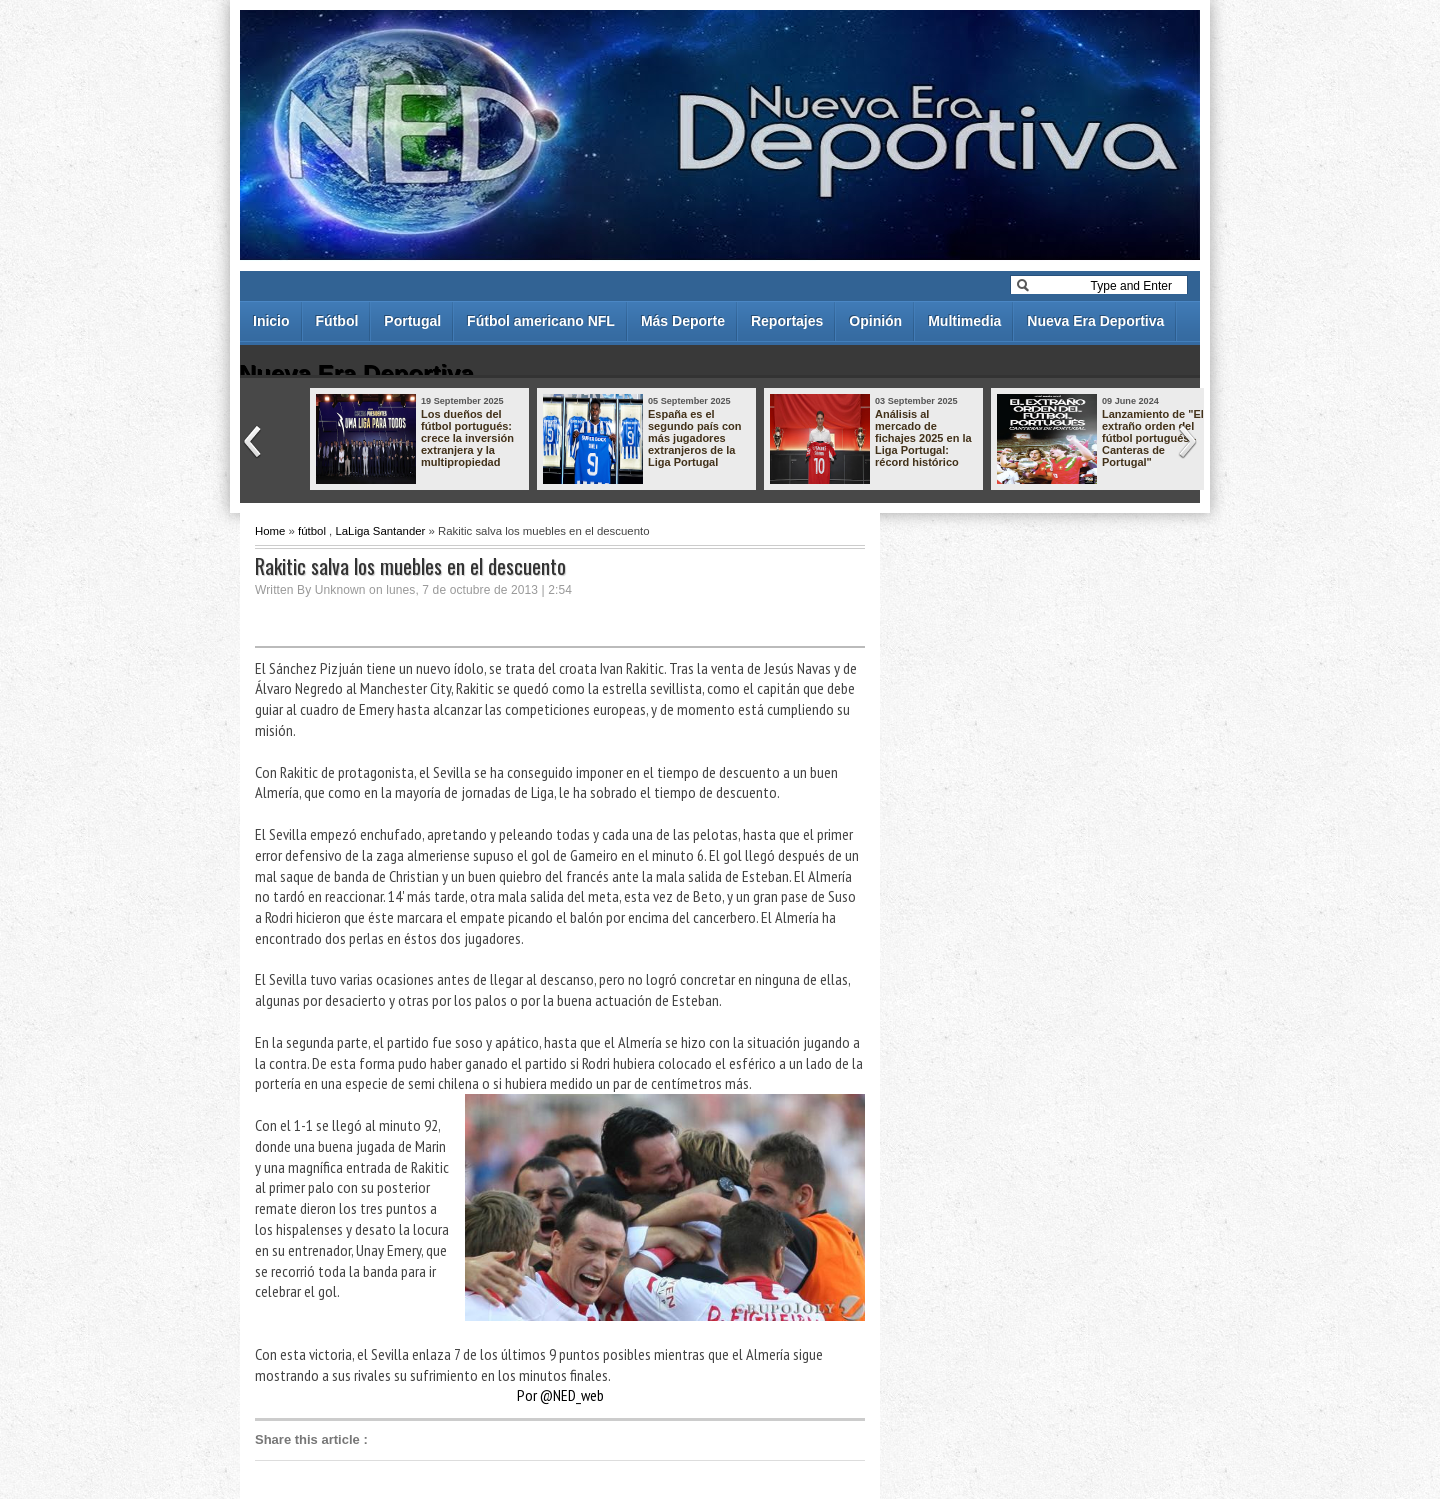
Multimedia (964, 321)
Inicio (271, 321)
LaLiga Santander (380, 531)
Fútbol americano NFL (541, 321)
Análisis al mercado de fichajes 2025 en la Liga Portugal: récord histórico (923, 438)
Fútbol (337, 321)
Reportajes (787, 321)
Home (270, 531)
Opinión (875, 321)
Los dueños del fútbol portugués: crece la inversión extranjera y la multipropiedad (467, 438)
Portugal (412, 321)
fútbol (312, 531)
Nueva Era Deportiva (1095, 321)
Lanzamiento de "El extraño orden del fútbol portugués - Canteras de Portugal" (1153, 438)
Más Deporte (683, 321)
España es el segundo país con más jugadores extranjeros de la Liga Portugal (695, 438)
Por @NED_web (560, 1395)
